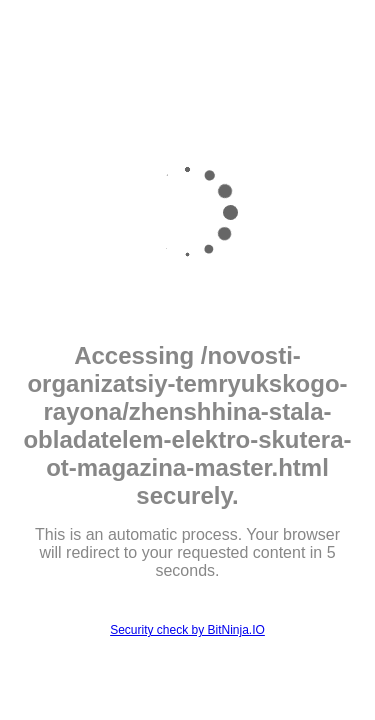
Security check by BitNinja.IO (187, 630)
